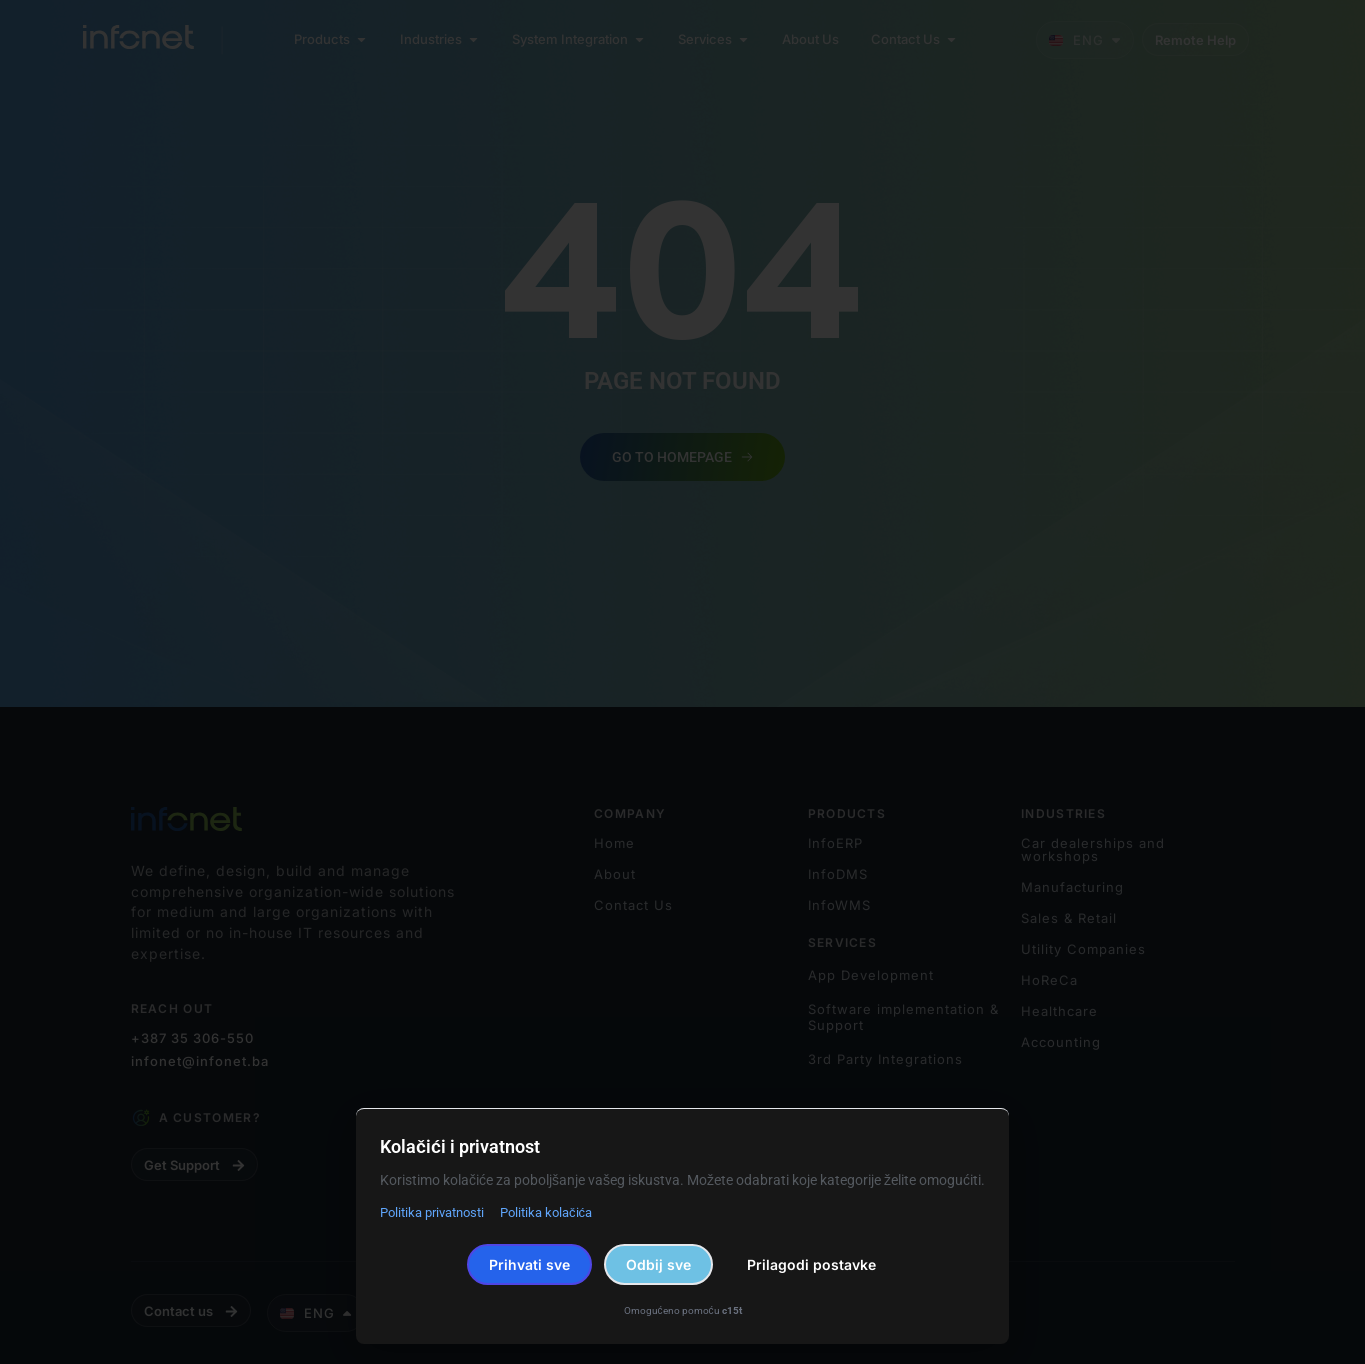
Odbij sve (658, 1264)
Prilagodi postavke (811, 1264)
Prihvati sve (529, 1264)
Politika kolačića (546, 1212)
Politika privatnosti (432, 1212)
